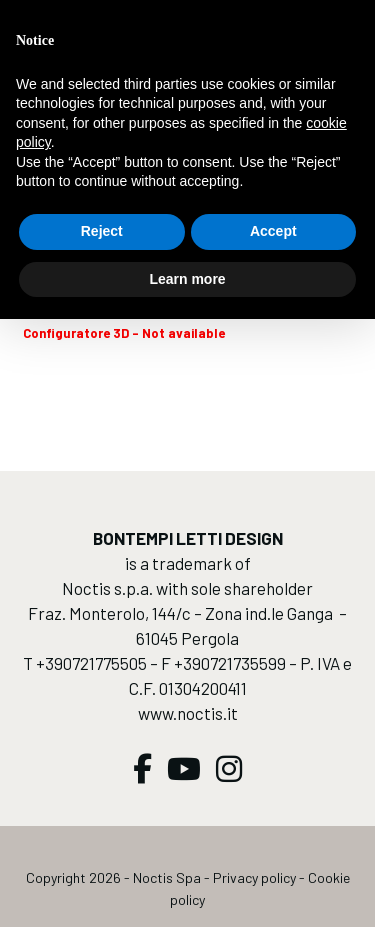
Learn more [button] (187, 279)
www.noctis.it (188, 713)
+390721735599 (230, 663)
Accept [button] (273, 231)
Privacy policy (254, 877)
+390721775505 (91, 663)
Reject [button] (102, 231)
